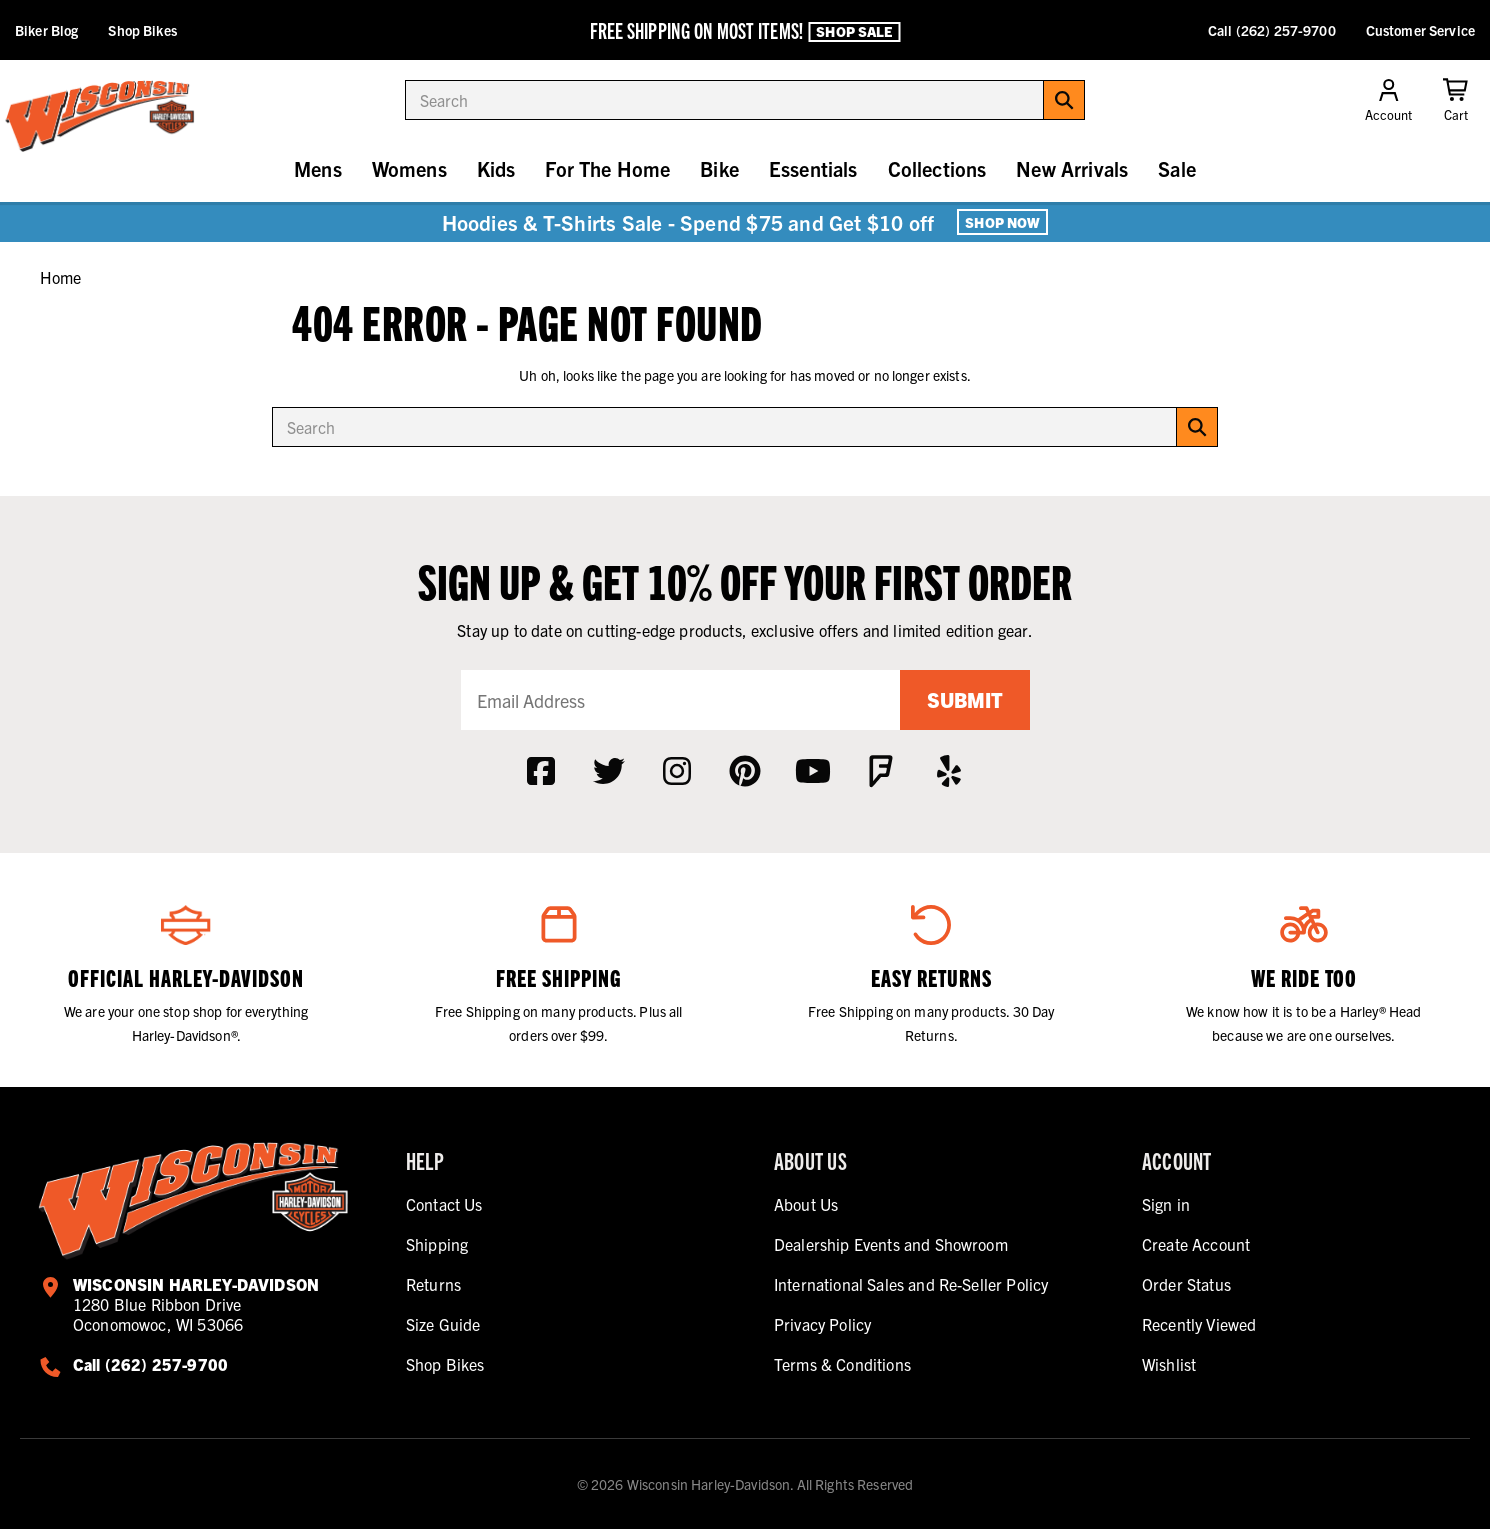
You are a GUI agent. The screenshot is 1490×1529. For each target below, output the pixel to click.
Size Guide (443, 1324)
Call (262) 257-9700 (1272, 30)
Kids (496, 168)
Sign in (1166, 1204)
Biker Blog (46, 30)
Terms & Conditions (842, 1364)
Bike (719, 168)
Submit (965, 699)
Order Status (1186, 1284)
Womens (409, 168)
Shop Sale (854, 31)
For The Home (607, 168)
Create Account (1196, 1244)
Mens (318, 168)
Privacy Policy (822, 1324)
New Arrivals (1072, 168)
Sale (1177, 168)
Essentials (813, 168)
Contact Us (444, 1204)
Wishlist (1169, 1364)
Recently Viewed (1199, 1324)
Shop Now (1002, 222)
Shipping (437, 1244)
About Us (806, 1204)
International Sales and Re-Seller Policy (911, 1284)
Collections (937, 168)
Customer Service (1420, 30)
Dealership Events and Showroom (891, 1244)
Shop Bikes (142, 30)
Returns (433, 1284)
